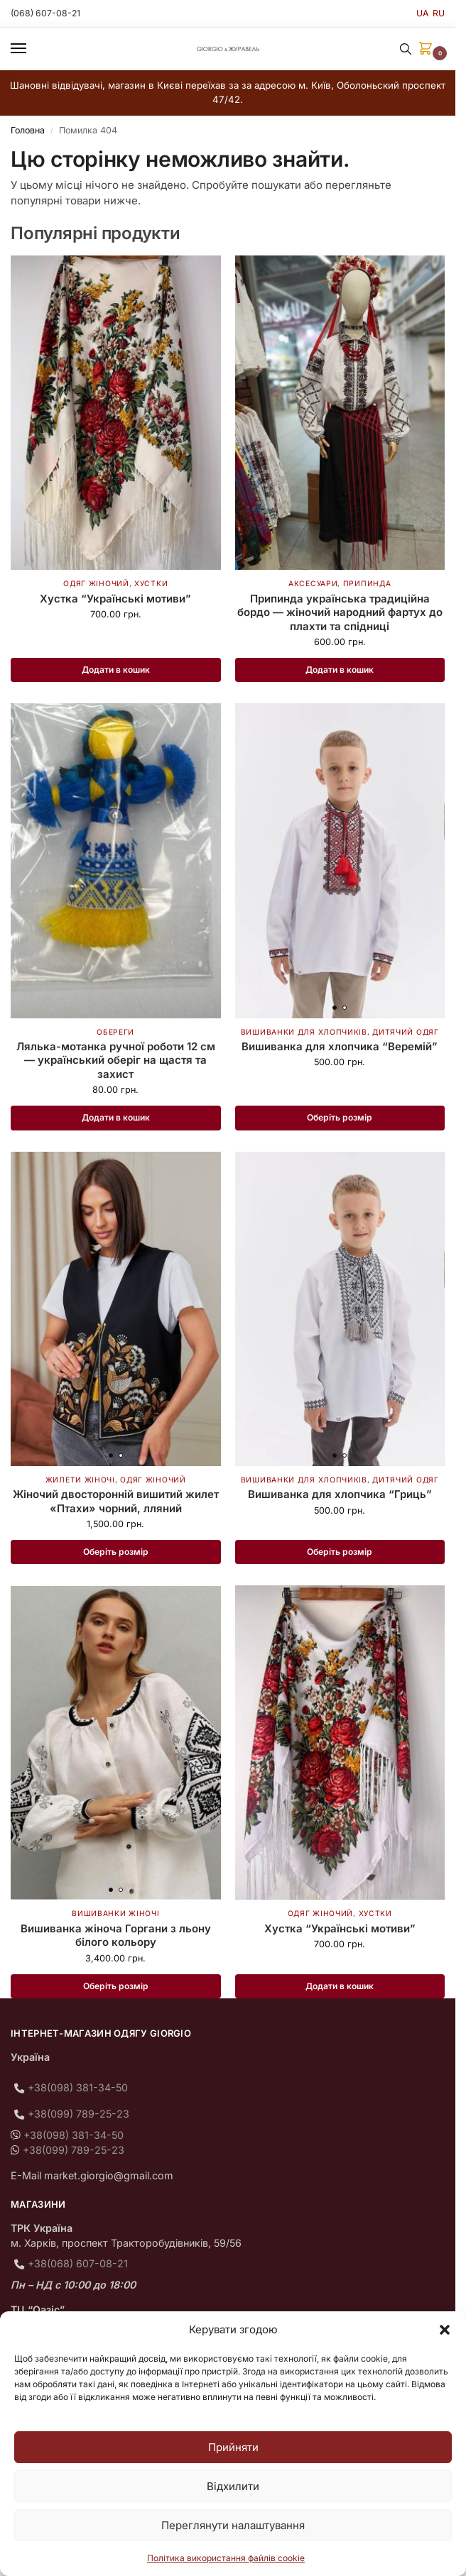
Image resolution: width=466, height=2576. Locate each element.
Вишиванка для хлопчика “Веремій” (340, 1047)
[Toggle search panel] (406, 49)
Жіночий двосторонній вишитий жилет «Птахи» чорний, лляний (116, 1503)
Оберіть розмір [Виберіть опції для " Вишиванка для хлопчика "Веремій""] (340, 1118)
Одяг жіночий (96, 583)
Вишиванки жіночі (115, 1915)
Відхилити (233, 2486)
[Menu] (32, 49)
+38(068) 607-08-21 (78, 2265)
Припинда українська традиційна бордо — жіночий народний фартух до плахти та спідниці (340, 612)
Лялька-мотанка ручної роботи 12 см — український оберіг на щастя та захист (115, 1060)
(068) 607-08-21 (47, 13)
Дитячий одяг (405, 1032)
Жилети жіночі (80, 1481)
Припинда (367, 583)
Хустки (151, 583)
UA (422, 13)
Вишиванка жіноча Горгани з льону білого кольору (116, 1938)
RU (439, 13)
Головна (28, 130)
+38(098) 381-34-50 (78, 2090)
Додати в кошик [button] (116, 669)
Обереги (115, 1032)
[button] (445, 2330)
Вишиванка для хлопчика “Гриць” (340, 1495)
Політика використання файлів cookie (226, 2558)
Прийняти (233, 2447)
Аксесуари (312, 583)
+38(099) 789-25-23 (78, 2116)
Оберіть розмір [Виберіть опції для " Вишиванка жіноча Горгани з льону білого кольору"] (115, 1988)
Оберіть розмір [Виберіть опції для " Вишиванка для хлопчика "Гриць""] (340, 1553)
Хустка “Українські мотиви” (115, 598)
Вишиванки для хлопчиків (304, 1032)
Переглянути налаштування (233, 2525)
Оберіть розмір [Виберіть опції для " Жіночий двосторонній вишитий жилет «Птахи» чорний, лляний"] (115, 1553)
